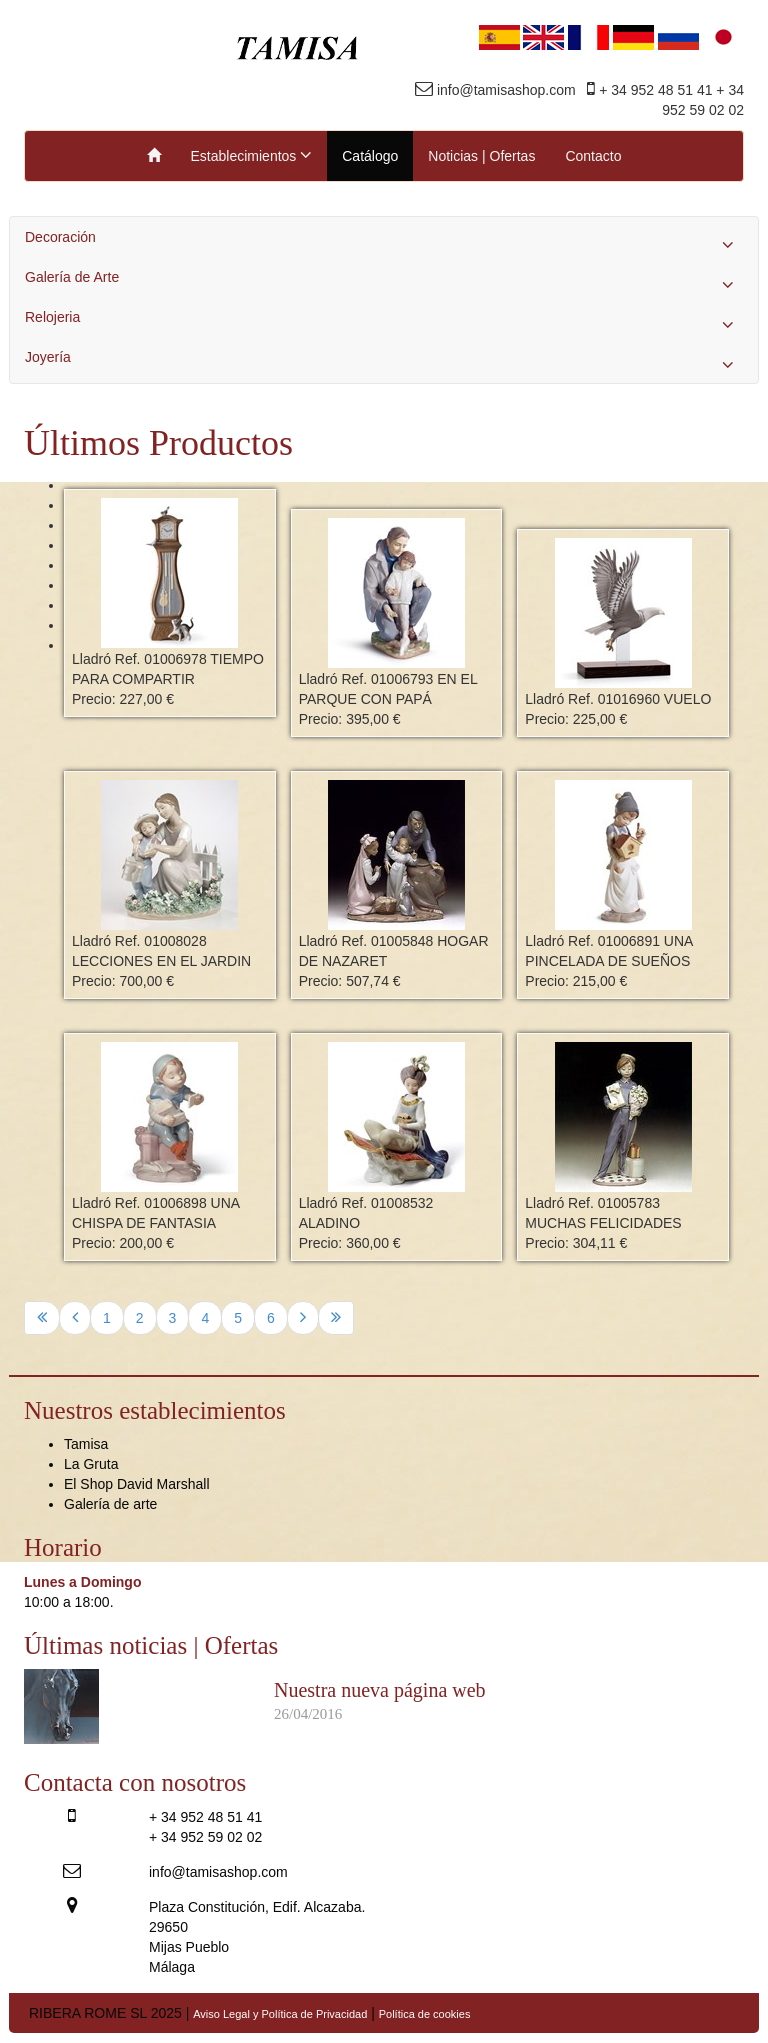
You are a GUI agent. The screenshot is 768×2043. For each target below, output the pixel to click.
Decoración (384, 242)
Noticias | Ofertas (481, 156)
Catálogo (370, 156)
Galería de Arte (384, 282)
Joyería (384, 362)
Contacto (593, 156)
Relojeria (384, 322)
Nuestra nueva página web (380, 1690)
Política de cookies (425, 2014)
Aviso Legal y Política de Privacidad (280, 2014)
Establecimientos (252, 155)
